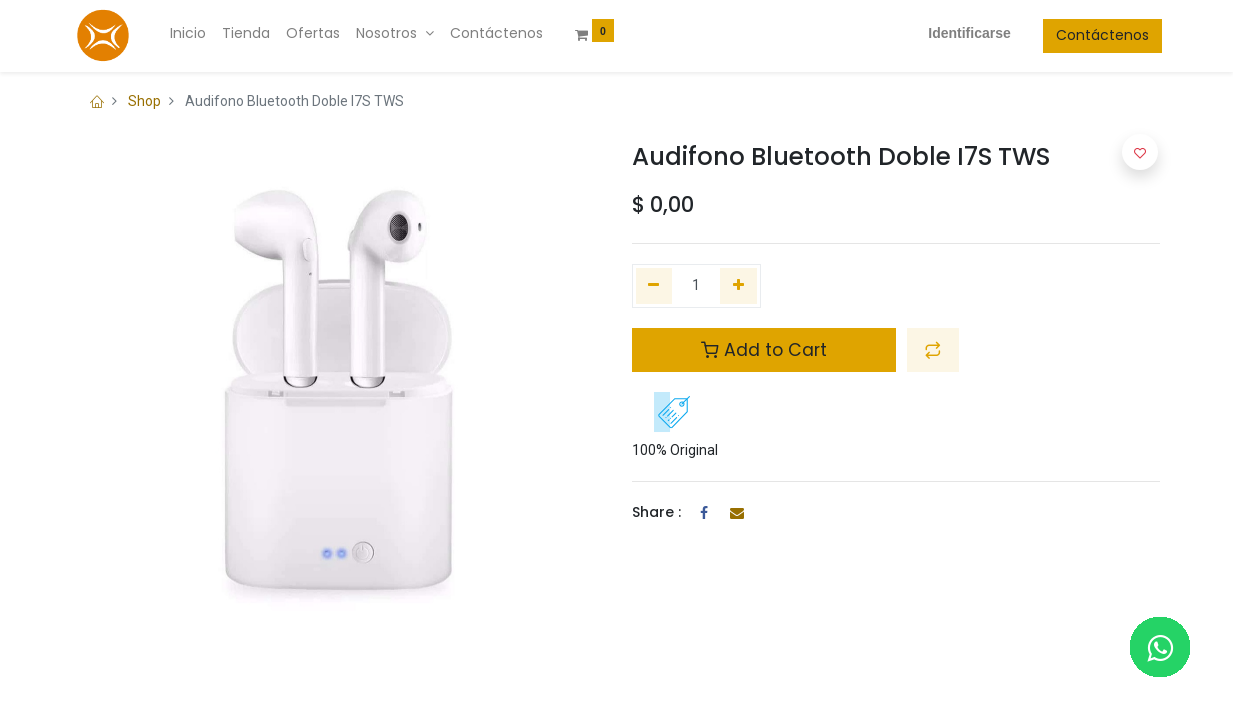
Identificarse (967, 33)
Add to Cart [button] (764, 350)
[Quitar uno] (654, 286)
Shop (144, 101)
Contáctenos (1100, 35)
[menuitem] (190, 34)
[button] (933, 350)
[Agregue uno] (738, 286)
